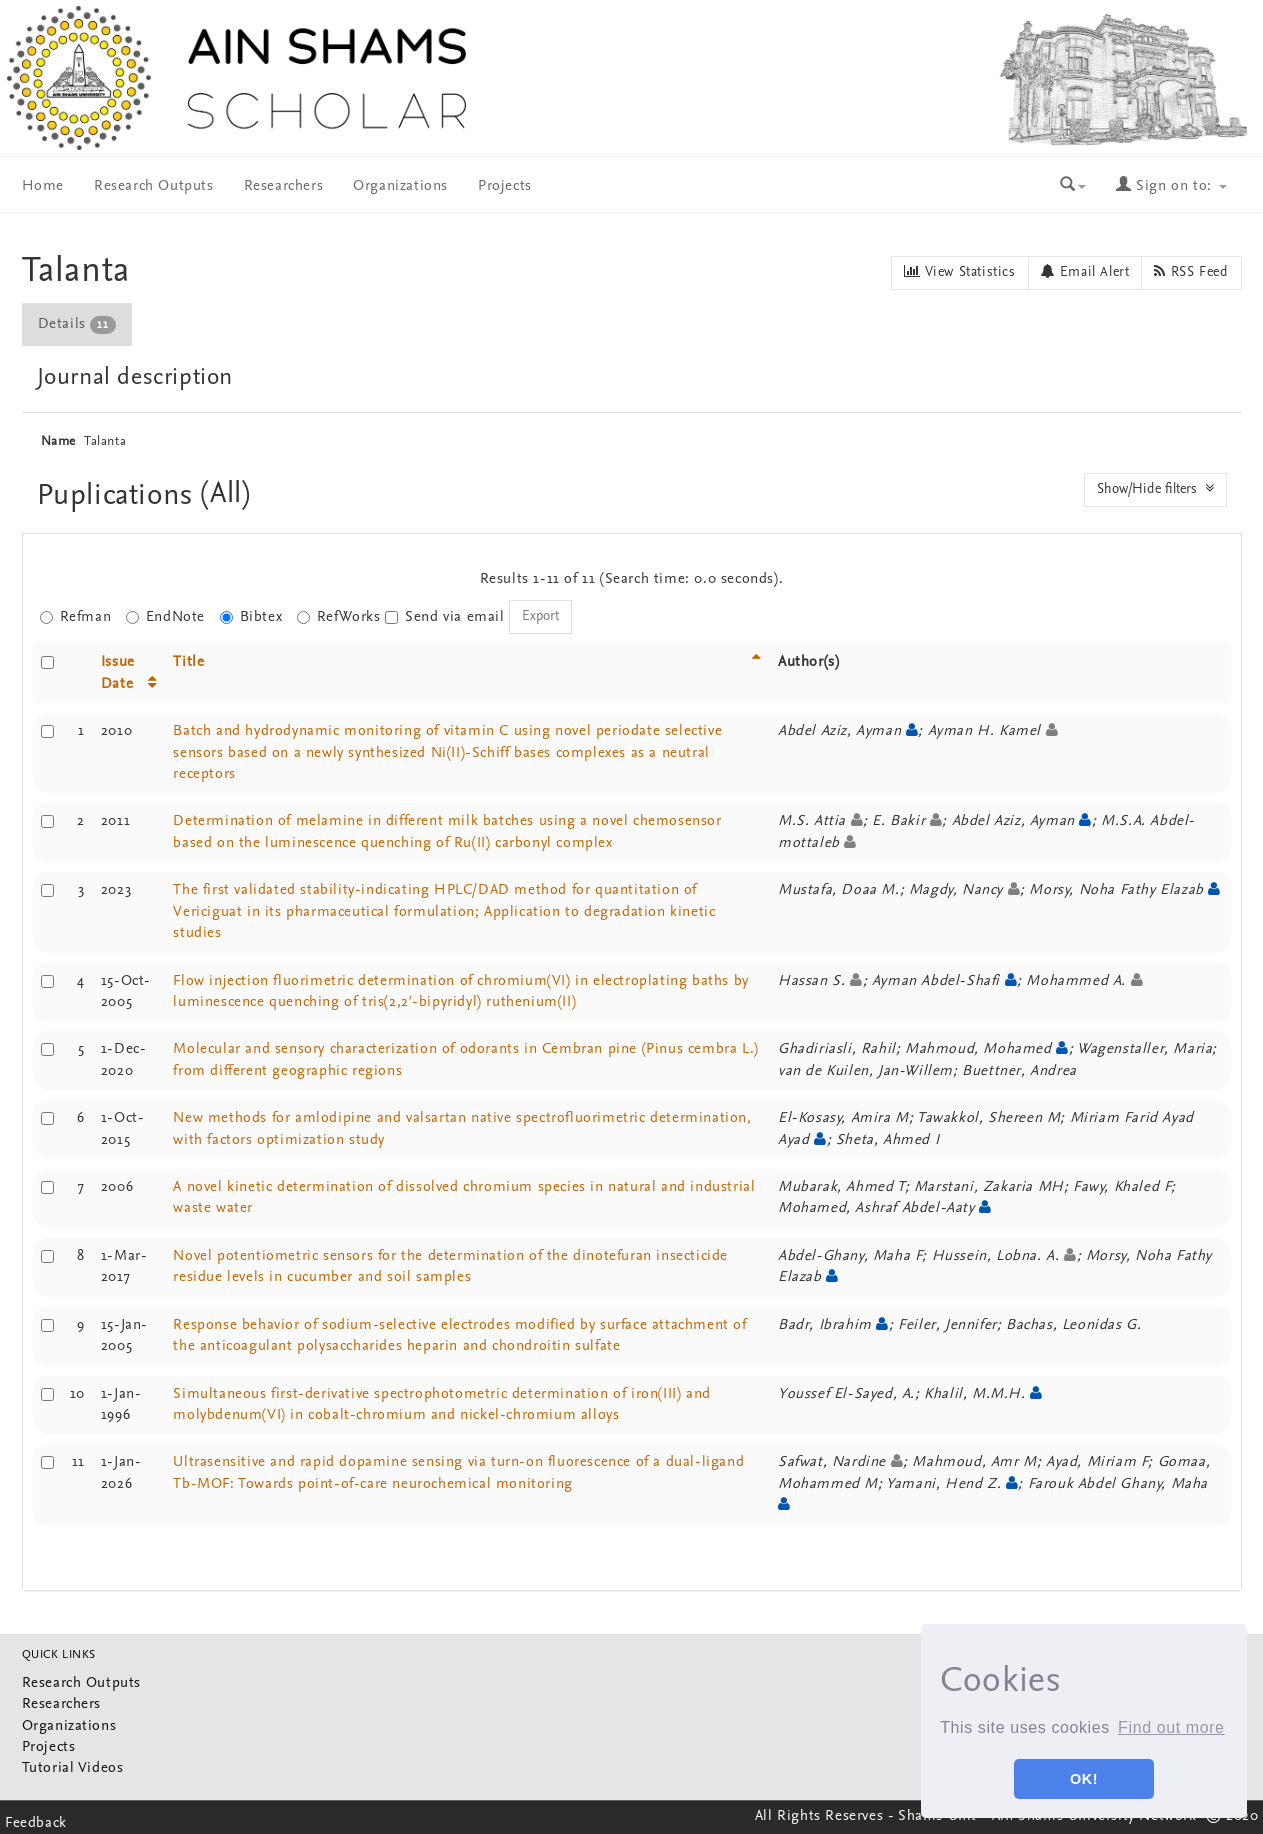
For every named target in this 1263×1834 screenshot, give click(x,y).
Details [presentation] (77, 325)
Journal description (135, 378)
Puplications (119, 496)
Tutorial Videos (73, 1768)
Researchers (284, 186)
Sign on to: (1171, 186)
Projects (505, 186)
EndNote (165, 617)
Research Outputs (154, 186)
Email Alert (1085, 272)
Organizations (400, 186)
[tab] (78, 324)
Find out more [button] (1171, 1727)
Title (188, 662)
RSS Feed (1191, 272)
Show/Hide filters (1155, 489)
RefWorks (339, 617)
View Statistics (959, 272)
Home (43, 186)
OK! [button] (1084, 1779)
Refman (76, 617)
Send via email (444, 617)
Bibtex (251, 617)
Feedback (36, 1823)
